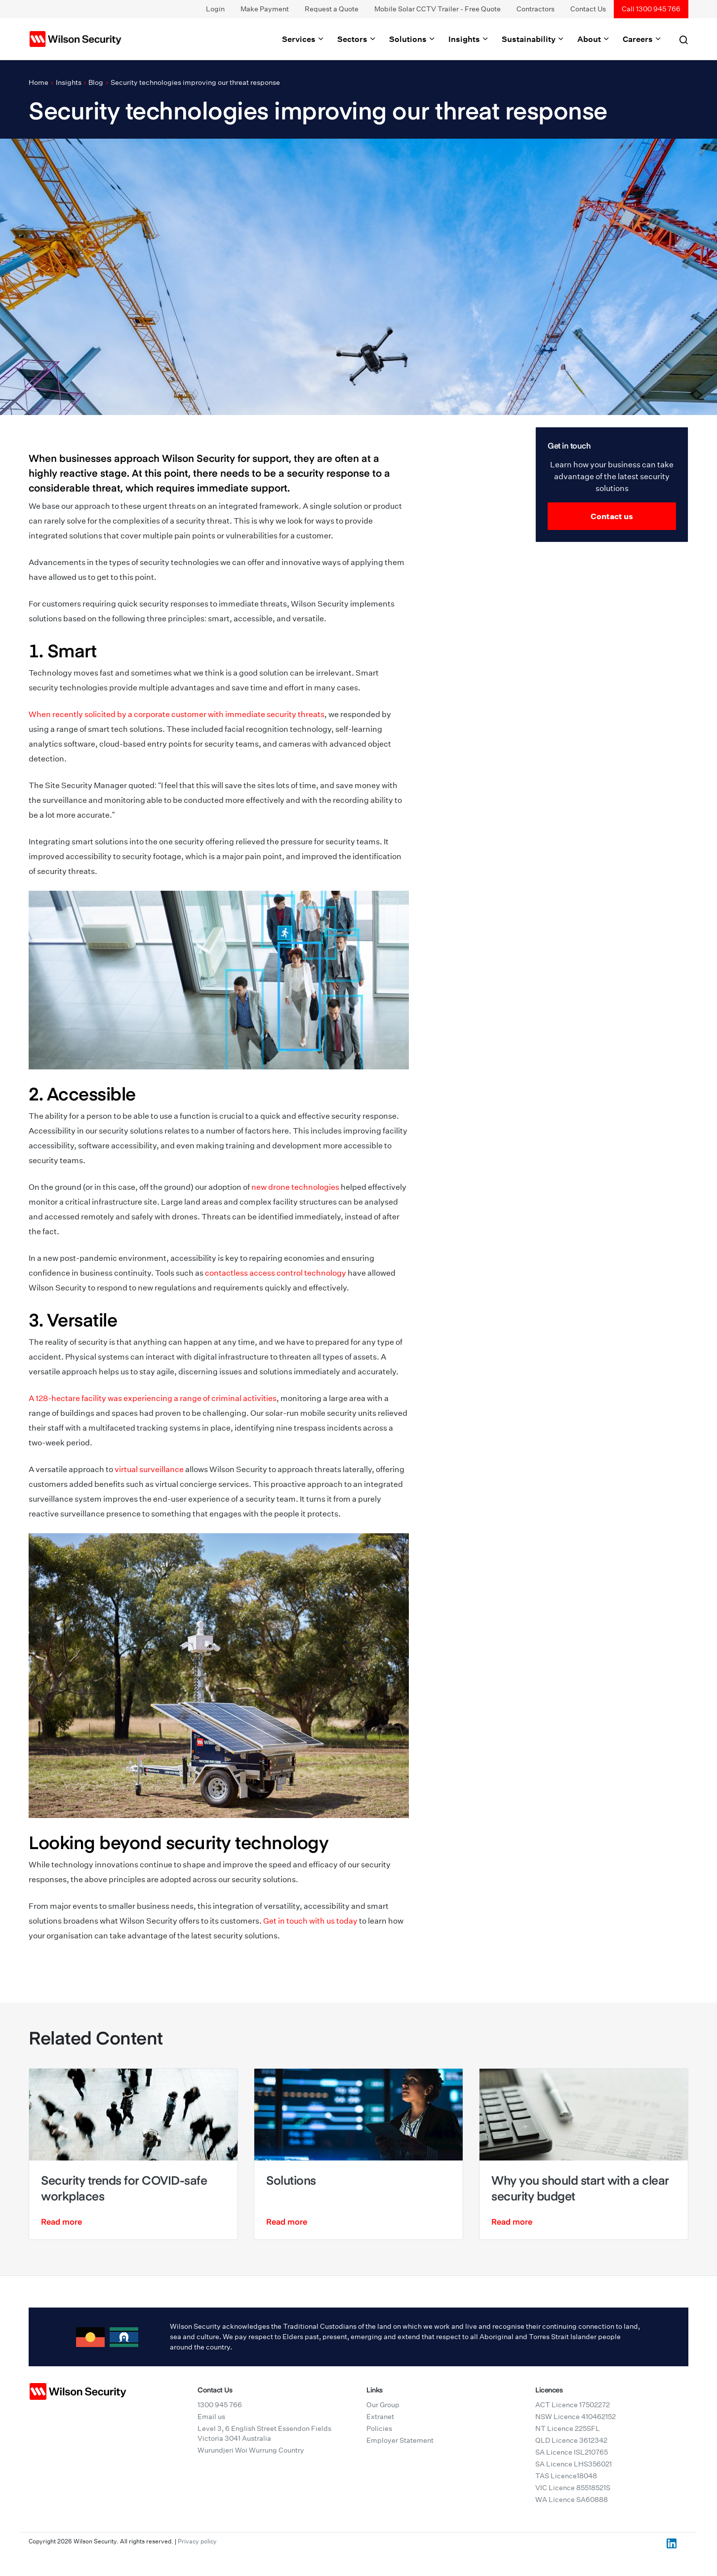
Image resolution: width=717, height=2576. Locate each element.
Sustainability (533, 39)
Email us (211, 2417)
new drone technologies (295, 1187)
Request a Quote (331, 9)
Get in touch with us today (310, 1921)
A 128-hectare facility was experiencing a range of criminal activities (153, 1398)
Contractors (536, 9)
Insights (468, 39)
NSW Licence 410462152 (575, 2417)
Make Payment (264, 9)
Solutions (412, 39)
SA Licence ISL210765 (571, 2452)
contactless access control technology (275, 1273)
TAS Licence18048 (566, 2476)
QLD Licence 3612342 (571, 2440)
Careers (642, 39)
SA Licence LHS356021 (573, 2464)
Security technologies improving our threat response (195, 82)
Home (38, 82)
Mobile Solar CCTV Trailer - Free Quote (437, 9)
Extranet (380, 2417)
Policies (379, 2428)
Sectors (357, 39)
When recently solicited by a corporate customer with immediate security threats (176, 714)
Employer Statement (400, 2440)
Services (303, 39)
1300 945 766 (220, 2405)
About (593, 39)
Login (215, 9)
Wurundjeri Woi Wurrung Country (251, 2450)
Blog (95, 82)
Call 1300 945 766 (651, 9)
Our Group (382, 2405)
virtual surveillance (149, 1469)
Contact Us (588, 9)
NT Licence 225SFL (567, 2428)
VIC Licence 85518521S (572, 2488)
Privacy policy (197, 2541)
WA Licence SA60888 (571, 2499)
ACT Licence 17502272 (572, 2405)
